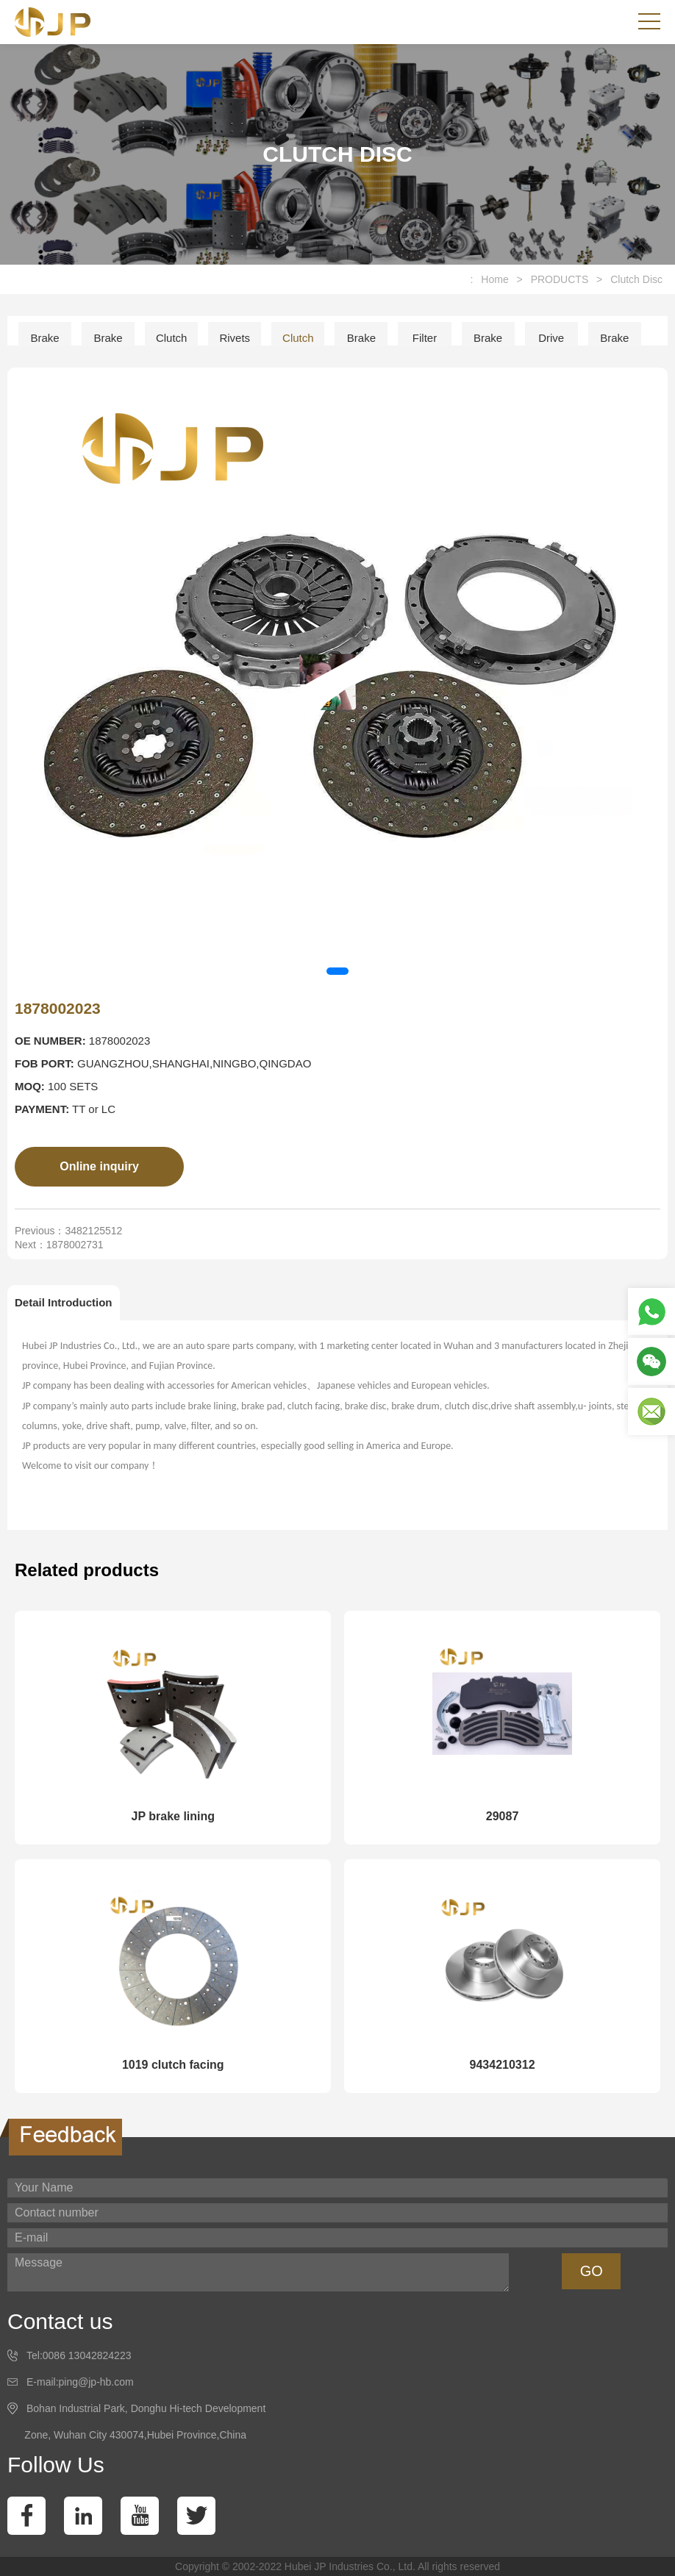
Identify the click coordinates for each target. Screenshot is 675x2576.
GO (591, 2271)
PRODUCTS (560, 279)
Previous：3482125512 (68, 1231)
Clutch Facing (171, 343)
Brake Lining (45, 343)
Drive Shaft (551, 343)
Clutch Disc (636, 279)
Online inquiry (99, 1166)
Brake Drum (614, 343)
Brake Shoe (488, 343)
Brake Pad (108, 343)
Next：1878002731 (59, 1245)
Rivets (234, 338)
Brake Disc (361, 343)
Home (494, 279)
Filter (425, 338)
